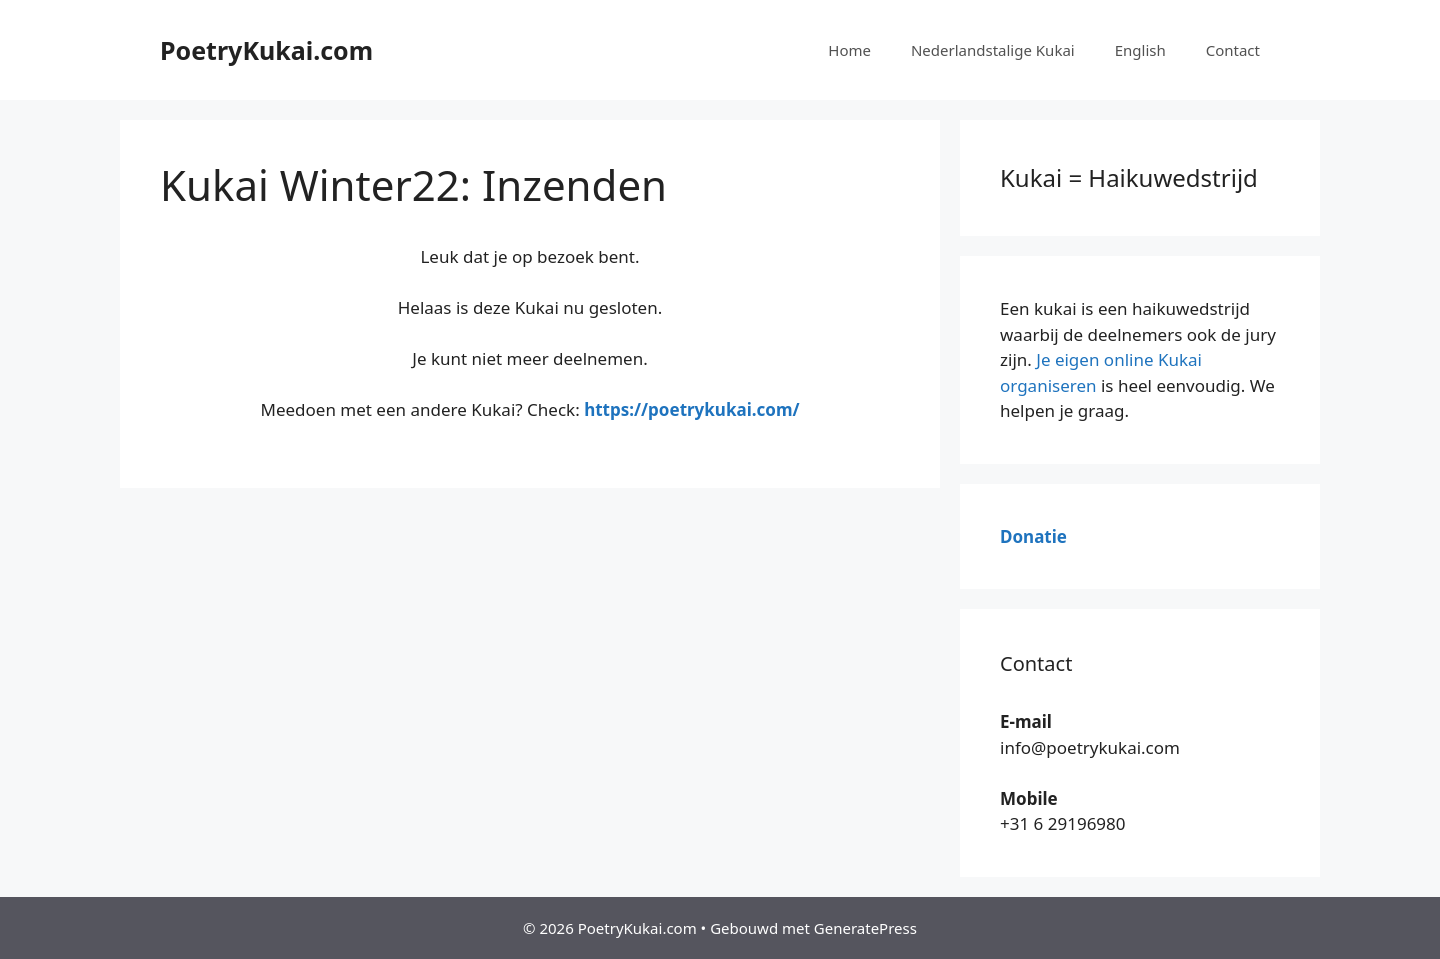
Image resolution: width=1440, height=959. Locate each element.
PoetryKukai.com (266, 50)
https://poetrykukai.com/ (691, 409)
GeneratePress (865, 928)
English (1140, 50)
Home (849, 50)
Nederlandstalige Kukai (993, 50)
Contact (1233, 50)
